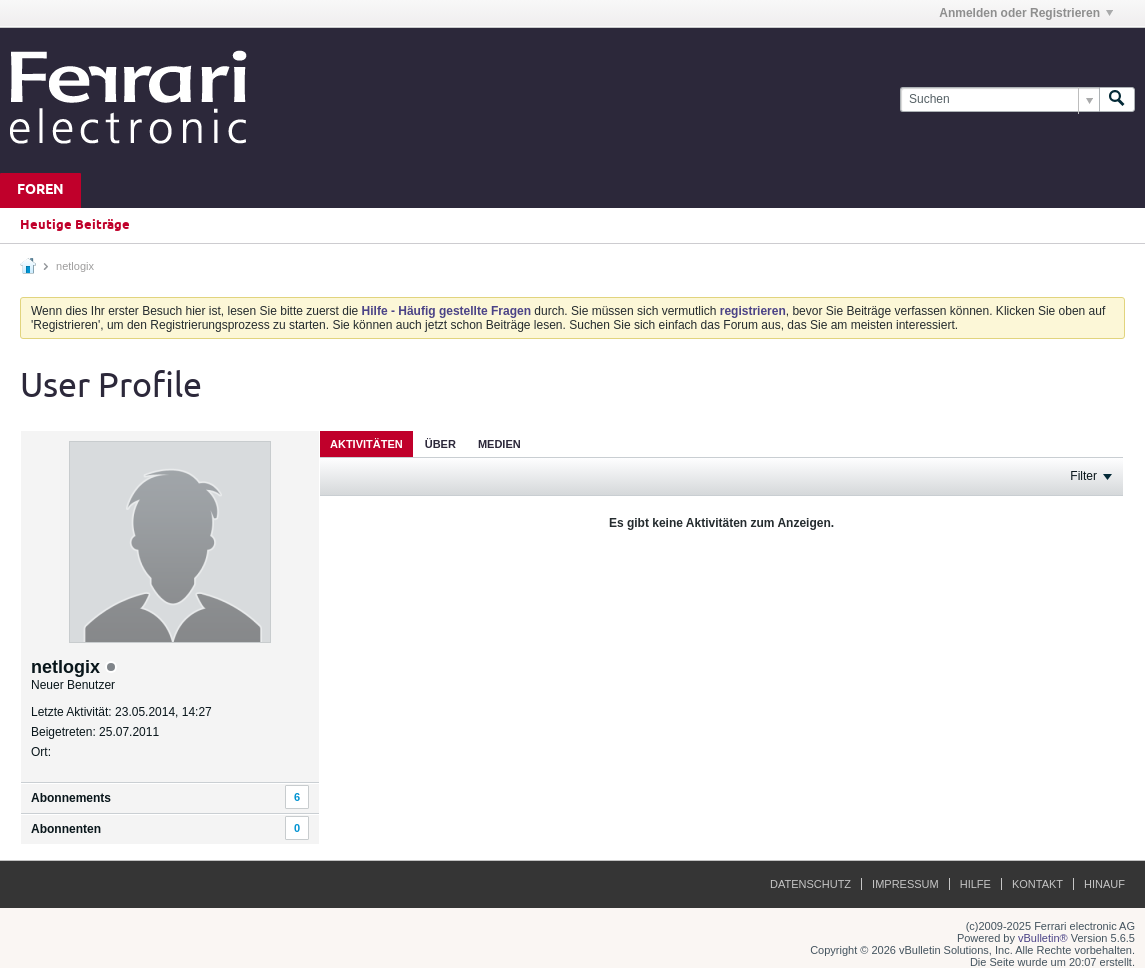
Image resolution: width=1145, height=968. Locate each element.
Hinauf (1104, 884)
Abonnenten (66, 829)
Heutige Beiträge (75, 225)
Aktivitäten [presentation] (366, 444)
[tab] (366, 443)
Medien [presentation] (499, 444)
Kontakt (1037, 884)
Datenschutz (810, 884)
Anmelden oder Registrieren (1026, 13)
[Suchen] (999, 99)
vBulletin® (1043, 938)
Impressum (905, 884)
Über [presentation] (440, 444)
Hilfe (975, 884)
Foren (40, 190)
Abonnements (71, 798)
